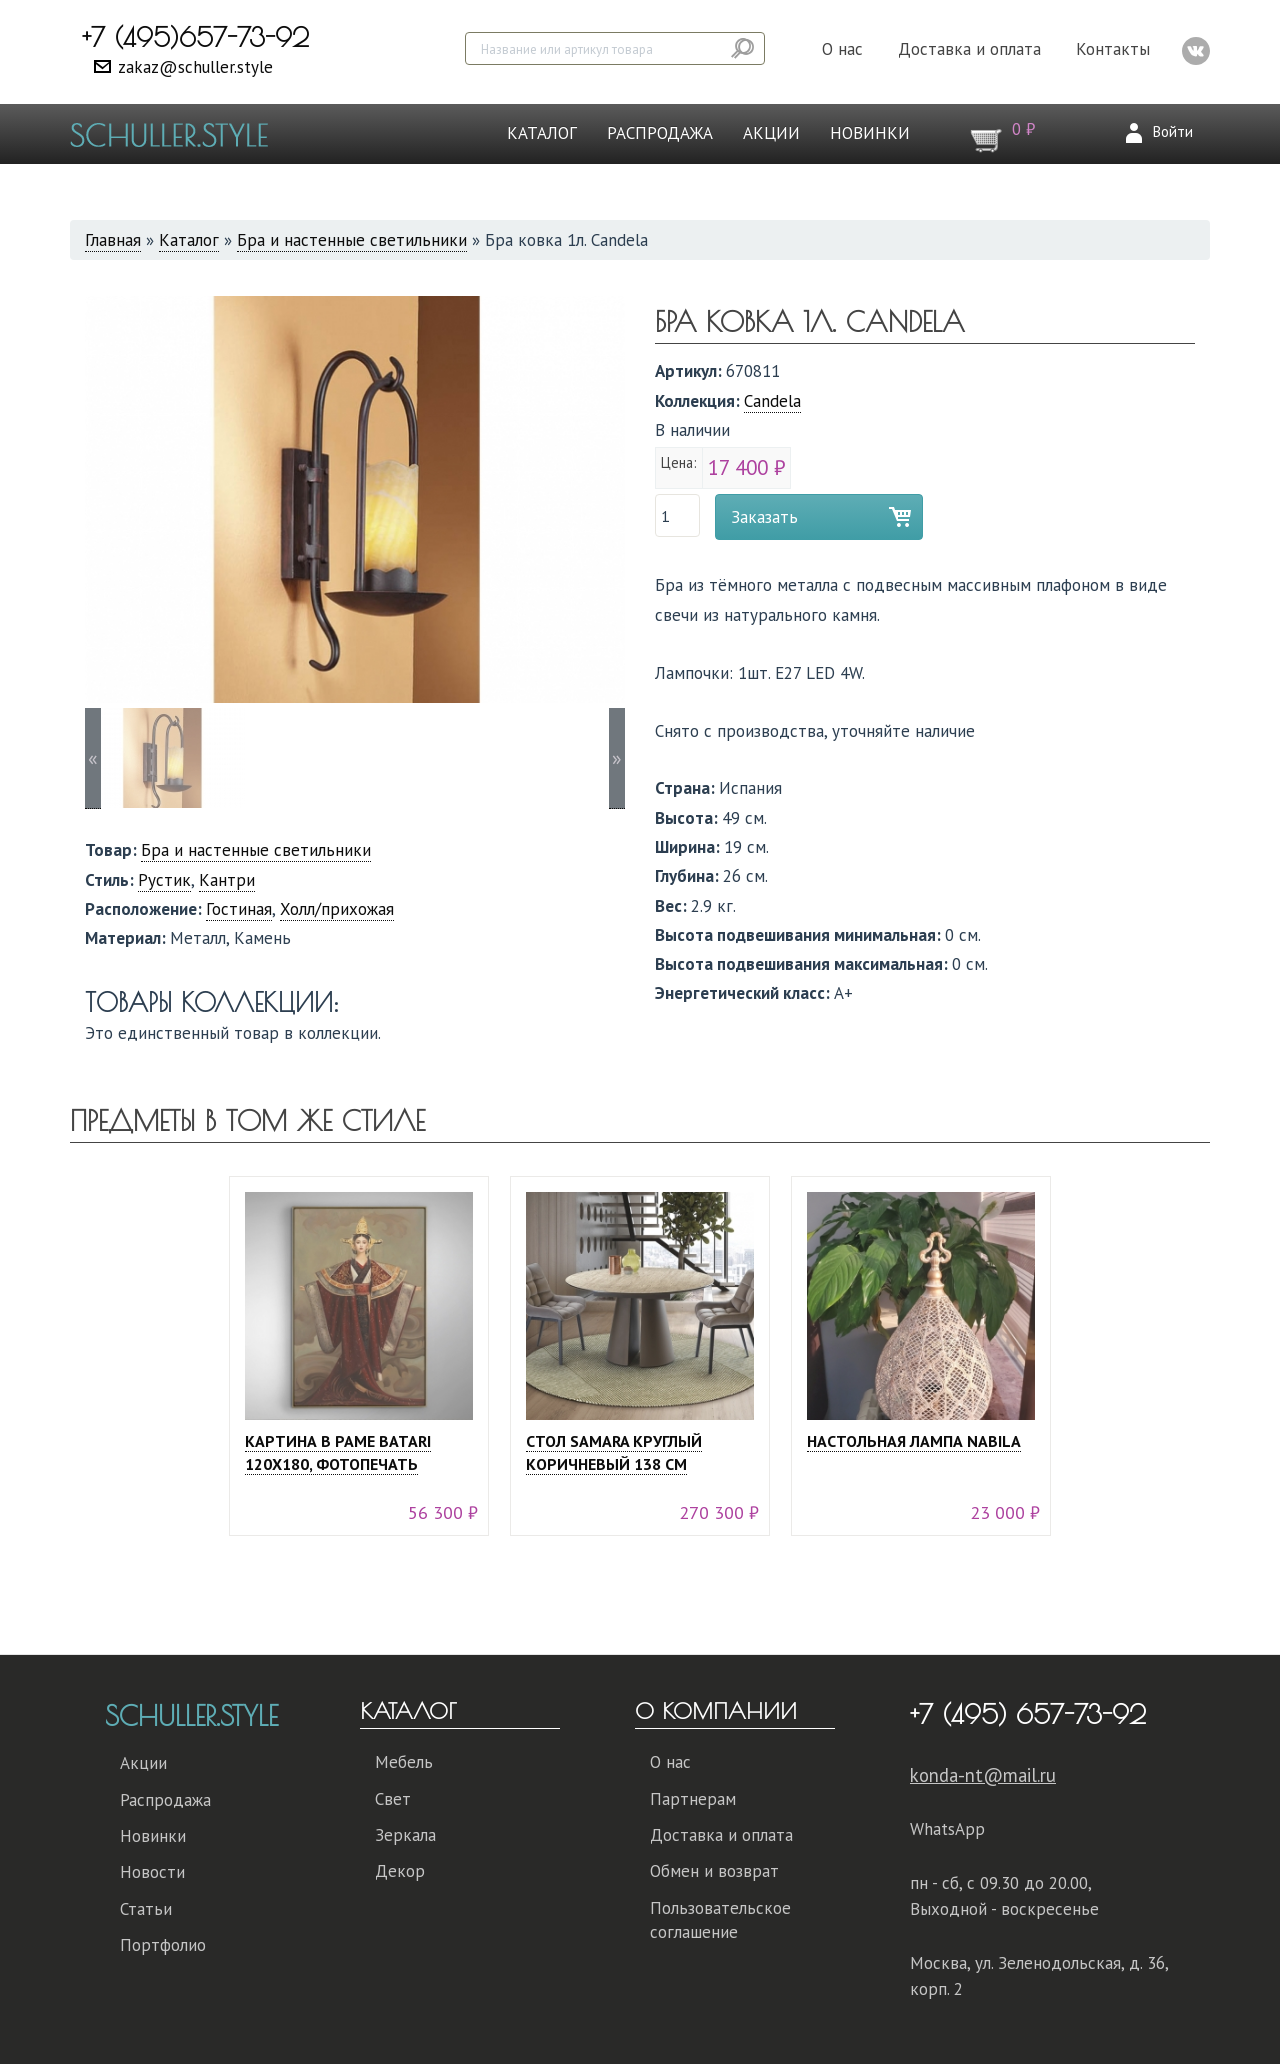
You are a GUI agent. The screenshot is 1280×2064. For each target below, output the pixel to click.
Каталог (542, 133)
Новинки (870, 133)
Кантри (227, 880)
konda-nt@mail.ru (983, 1775)
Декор (400, 1871)
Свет (393, 1799)
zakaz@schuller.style (195, 67)
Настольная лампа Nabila (914, 1441)
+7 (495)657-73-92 (195, 37)
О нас (842, 49)
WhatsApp (947, 1829)
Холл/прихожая (337, 909)
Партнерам (693, 1799)
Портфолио (163, 1945)
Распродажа (660, 133)
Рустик (164, 880)
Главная (113, 240)
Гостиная (239, 909)
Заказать (764, 517)
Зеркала (405, 1835)
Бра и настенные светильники (352, 240)
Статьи (146, 1909)
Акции (771, 133)
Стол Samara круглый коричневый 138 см (614, 1452)
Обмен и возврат (714, 1871)
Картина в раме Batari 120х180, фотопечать (338, 1452)
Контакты (1113, 49)
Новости (152, 1872)
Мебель (404, 1762)
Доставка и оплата (969, 49)
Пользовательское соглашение (720, 1920)
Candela (772, 401)
